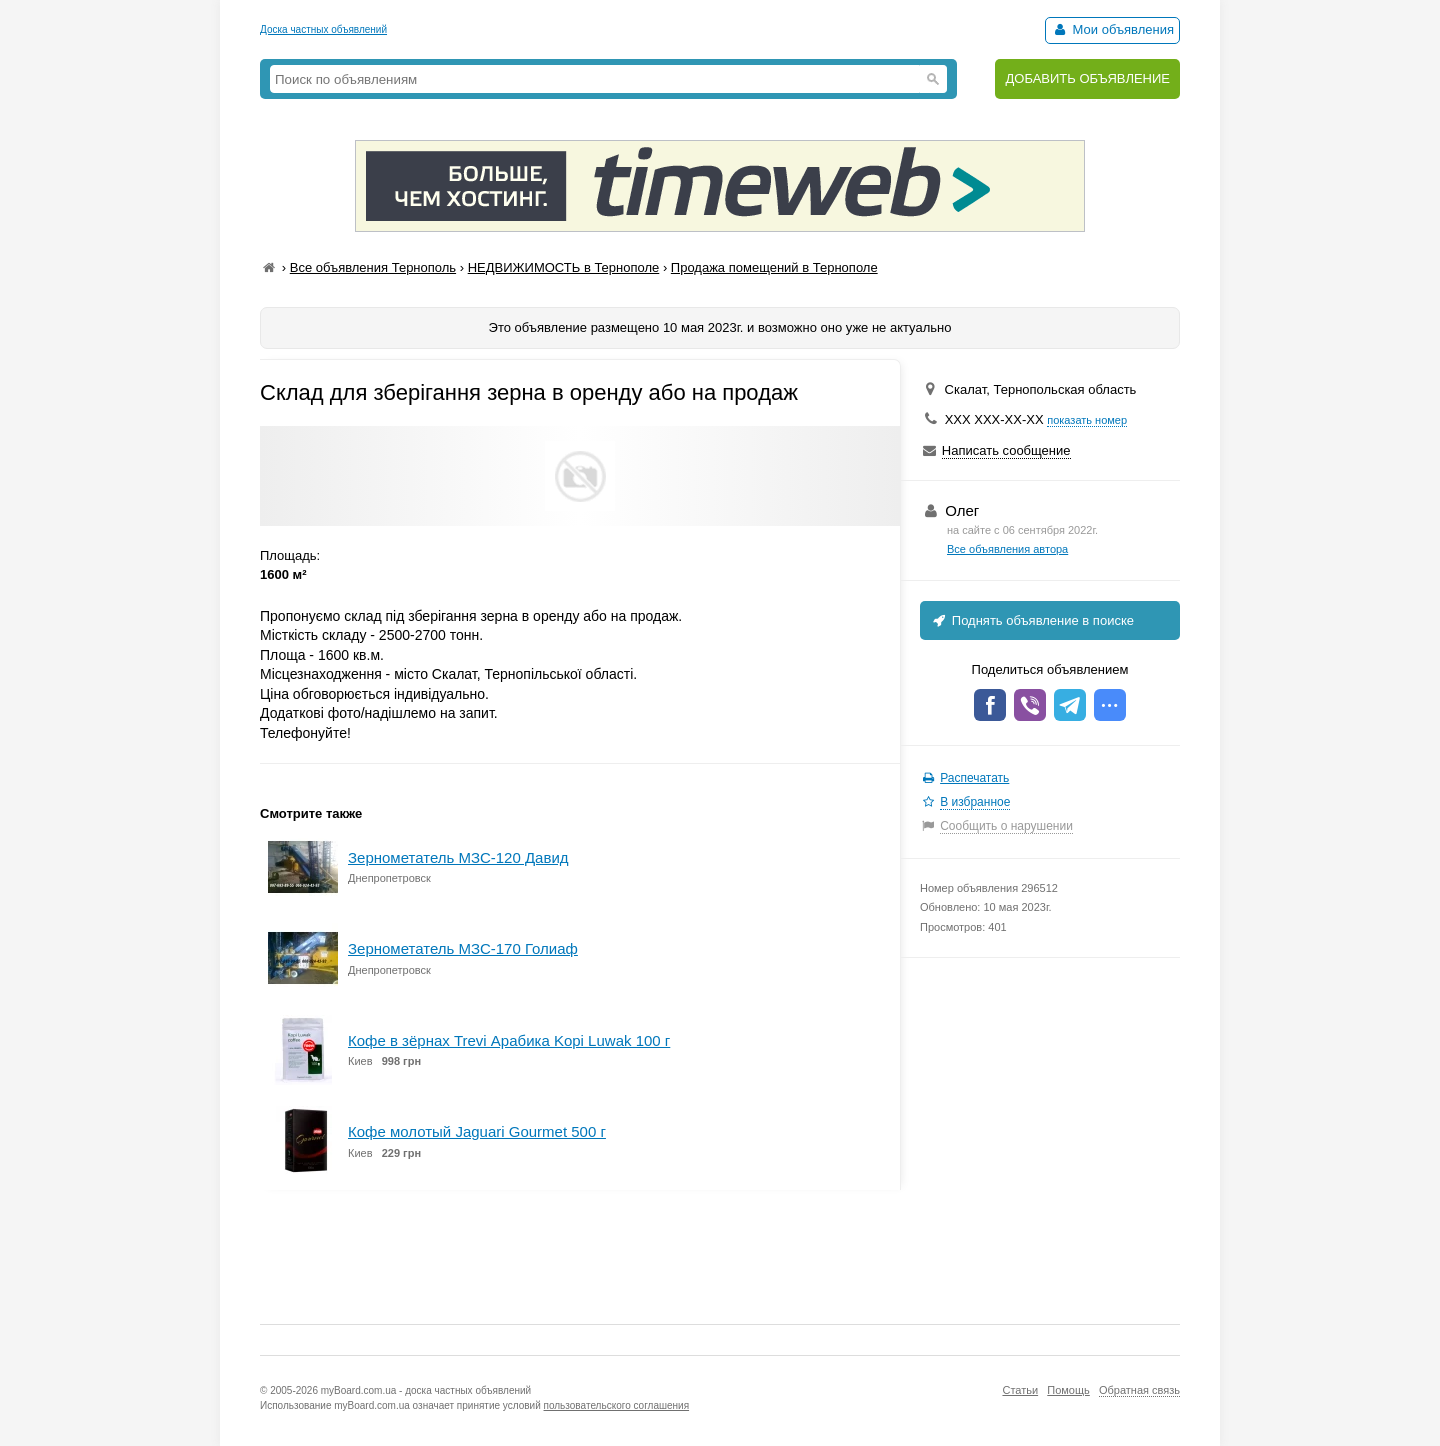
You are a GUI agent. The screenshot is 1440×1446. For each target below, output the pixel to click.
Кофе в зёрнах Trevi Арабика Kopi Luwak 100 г (509, 1040)
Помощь (1068, 1390)
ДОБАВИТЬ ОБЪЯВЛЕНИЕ (1087, 78)
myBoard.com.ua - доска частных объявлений (426, 1390)
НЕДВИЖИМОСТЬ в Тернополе (564, 267)
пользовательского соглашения (617, 1405)
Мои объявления (1112, 29)
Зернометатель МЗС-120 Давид (458, 857)
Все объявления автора (1007, 549)
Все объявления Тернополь (373, 267)
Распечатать (974, 778)
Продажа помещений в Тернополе (774, 267)
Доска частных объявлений (323, 29)
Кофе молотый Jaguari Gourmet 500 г (477, 1131)
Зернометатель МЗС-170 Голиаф (463, 948)
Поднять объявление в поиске (1032, 620)
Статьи (1020, 1390)
